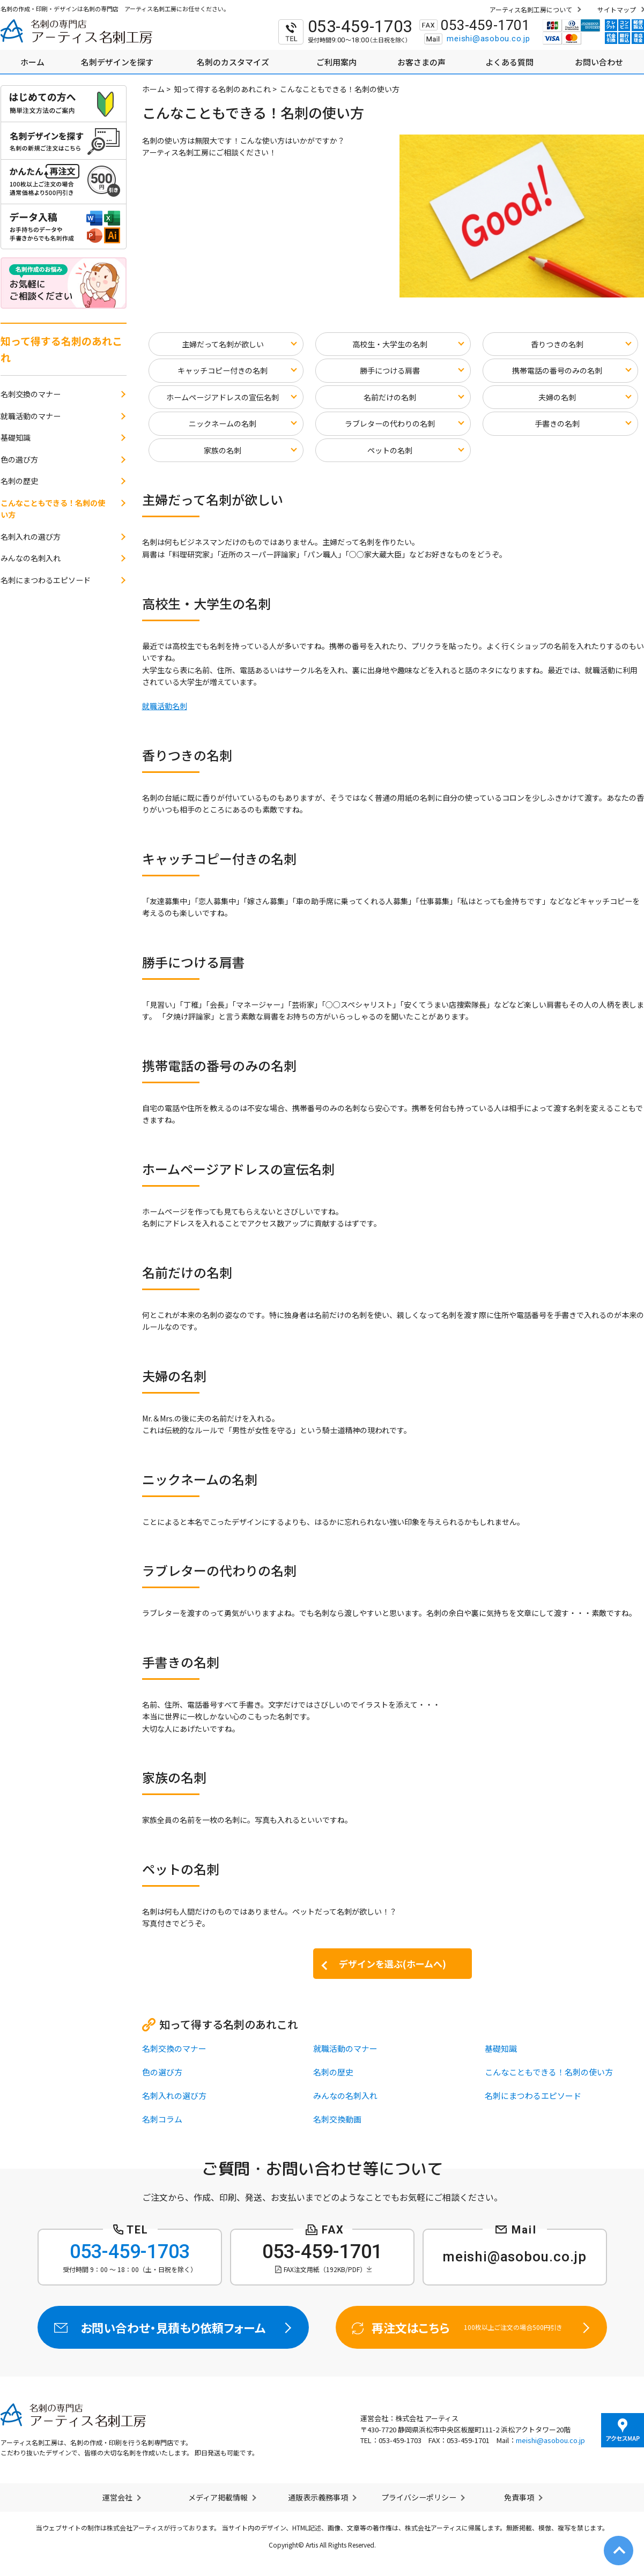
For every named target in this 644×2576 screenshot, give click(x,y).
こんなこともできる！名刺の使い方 (549, 2072)
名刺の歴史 (333, 2072)
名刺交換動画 (337, 2119)
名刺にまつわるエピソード (533, 2095)
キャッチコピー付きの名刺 (222, 370)
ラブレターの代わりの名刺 (390, 423)
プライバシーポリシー (418, 2497)
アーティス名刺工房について (531, 9)
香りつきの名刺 (557, 344)
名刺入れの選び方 (174, 2095)
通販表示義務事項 (318, 2497)
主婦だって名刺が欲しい (223, 344)
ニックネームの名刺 (222, 423)
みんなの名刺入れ (345, 2095)
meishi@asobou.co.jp (488, 38)
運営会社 (117, 2497)
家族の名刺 (222, 450)
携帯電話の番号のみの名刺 (557, 370)
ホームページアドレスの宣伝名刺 (222, 397)
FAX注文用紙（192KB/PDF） (325, 2269)
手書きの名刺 (557, 423)
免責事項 (519, 2497)
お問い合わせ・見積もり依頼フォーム (172, 2327)
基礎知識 (501, 2048)
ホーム (153, 89)
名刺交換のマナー (174, 2048)
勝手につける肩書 (390, 370)
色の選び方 (162, 2072)
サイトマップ (616, 9)
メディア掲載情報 (218, 2497)
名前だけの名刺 (390, 397)
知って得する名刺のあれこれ (222, 89)
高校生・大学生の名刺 (389, 344)
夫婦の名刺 (557, 397)
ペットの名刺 (389, 450)
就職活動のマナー (345, 2048)
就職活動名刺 (164, 706)
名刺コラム (162, 2119)
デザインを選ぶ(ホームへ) (392, 1963)
